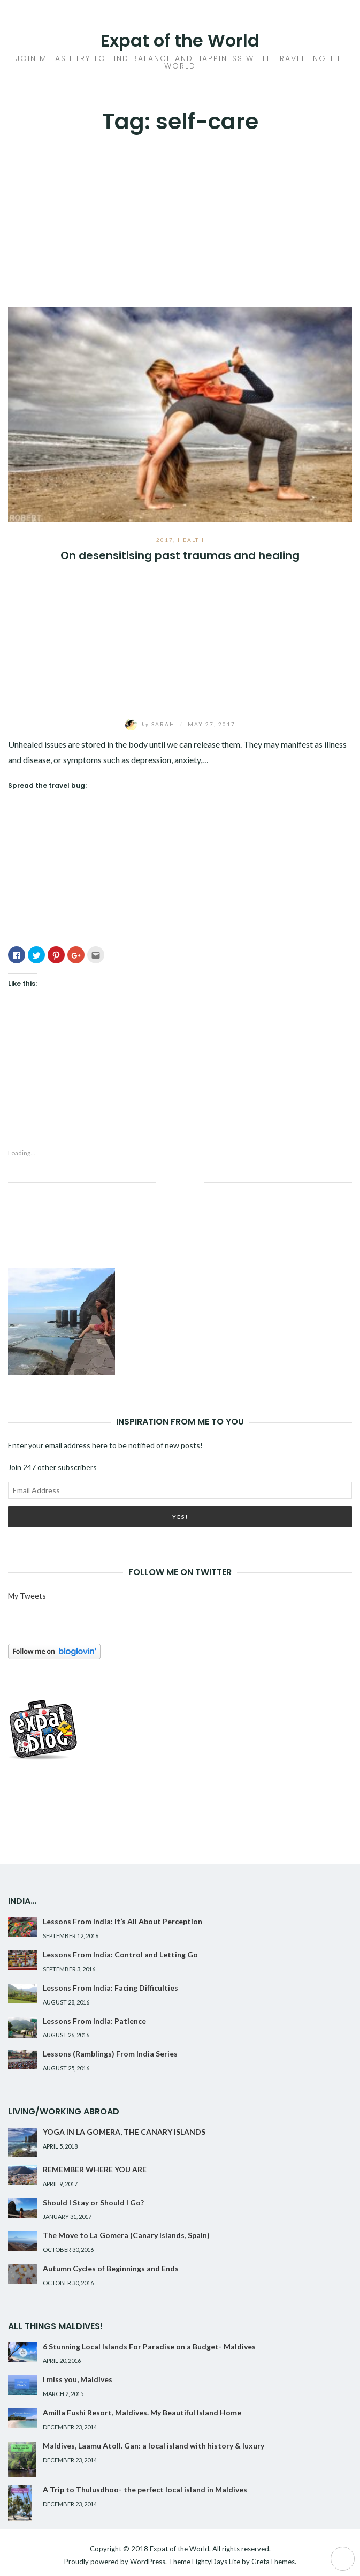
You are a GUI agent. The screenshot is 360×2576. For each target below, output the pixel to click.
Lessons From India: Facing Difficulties (110, 1987)
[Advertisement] (180, 216)
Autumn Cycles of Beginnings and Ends (111, 2268)
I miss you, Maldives (77, 2379)
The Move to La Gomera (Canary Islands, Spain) (126, 2235)
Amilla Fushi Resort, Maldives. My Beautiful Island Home (142, 2412)
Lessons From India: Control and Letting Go (120, 1954)
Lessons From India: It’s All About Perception (122, 1921)
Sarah (151, 724)
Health (191, 540)
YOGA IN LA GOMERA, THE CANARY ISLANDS (124, 2131)
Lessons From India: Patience (94, 2020)
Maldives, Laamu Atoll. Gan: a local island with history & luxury (153, 2445)
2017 (164, 540)
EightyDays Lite (216, 2561)
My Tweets (27, 1595)
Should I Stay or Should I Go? (93, 2202)
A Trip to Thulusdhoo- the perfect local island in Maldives (145, 2489)
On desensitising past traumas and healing (180, 555)
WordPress (147, 2561)
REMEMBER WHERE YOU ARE (95, 2169)
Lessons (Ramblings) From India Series (110, 2053)
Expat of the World (180, 40)
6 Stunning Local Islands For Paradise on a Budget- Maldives (149, 2346)
